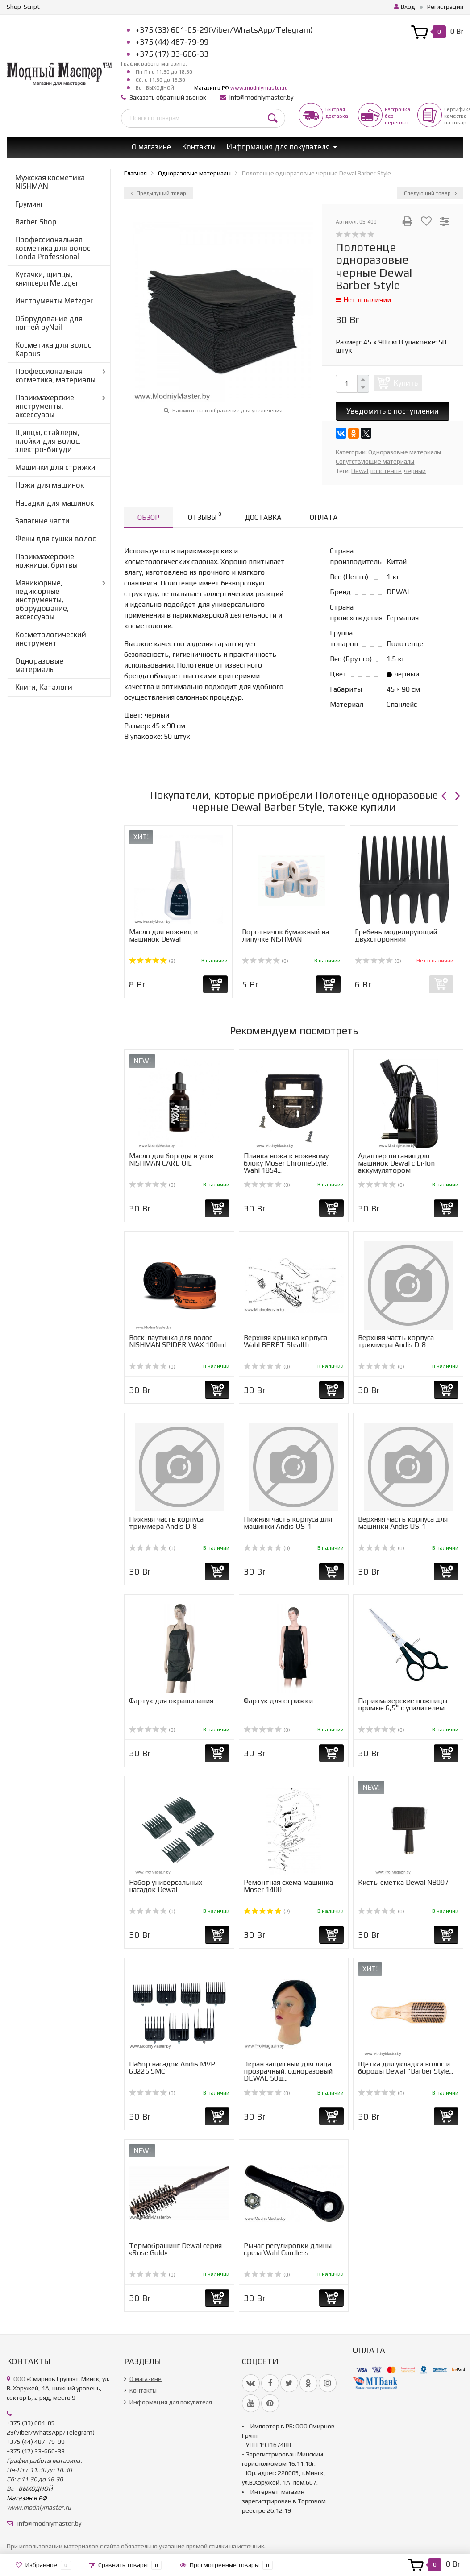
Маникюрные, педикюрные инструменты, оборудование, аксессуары (42, 599)
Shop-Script (23, 6)
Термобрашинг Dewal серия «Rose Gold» (175, 2249)
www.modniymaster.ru (259, 88)
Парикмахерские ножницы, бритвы (46, 560)
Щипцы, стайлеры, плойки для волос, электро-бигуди (48, 441)
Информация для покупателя (278, 146)
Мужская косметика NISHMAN (50, 182)
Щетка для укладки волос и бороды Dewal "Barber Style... (405, 2067)
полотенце (386, 470)
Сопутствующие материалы (375, 461)
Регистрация (445, 6)
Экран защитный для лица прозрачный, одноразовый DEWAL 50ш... (288, 2071)
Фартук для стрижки (278, 1701)
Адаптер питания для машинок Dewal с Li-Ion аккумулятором (396, 1163)
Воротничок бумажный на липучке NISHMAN (285, 935)
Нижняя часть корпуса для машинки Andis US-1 (288, 1523)
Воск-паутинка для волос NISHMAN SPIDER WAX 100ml (177, 1341)
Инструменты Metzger (54, 300)
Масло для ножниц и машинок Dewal (163, 935)
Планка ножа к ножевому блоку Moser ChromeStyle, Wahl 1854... (286, 1163)
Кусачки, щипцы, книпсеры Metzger (47, 278)
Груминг (29, 203)
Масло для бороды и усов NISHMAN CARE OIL (171, 1159)
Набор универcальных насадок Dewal (165, 1886)
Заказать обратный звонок (167, 97)
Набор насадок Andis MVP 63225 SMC (172, 2067)
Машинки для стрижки (55, 467)
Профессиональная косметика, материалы (55, 375)
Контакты (199, 146)
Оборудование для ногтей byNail (49, 323)
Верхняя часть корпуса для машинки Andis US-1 (403, 1523)
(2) (152, 961)
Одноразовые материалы (39, 665)
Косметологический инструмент (50, 638)
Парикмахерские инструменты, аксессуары (44, 406)
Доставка (263, 517)
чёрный (415, 470)
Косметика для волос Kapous (53, 349)
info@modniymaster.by (261, 97)
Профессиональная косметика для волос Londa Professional (53, 248)
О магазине (151, 146)
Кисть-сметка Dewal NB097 (403, 1882)
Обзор (148, 517)
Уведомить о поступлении (392, 411)
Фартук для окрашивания (171, 1701)
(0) (265, 961)
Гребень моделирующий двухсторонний (396, 935)
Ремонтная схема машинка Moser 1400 (288, 1886)
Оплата (323, 517)
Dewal (359, 470)
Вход (404, 6)
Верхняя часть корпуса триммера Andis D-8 (396, 1341)
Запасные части (42, 520)
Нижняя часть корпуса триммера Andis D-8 (166, 1523)
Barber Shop (36, 221)
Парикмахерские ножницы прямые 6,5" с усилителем (402, 1704)
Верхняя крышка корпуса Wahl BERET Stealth (285, 1341)
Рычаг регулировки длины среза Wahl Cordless (288, 2249)
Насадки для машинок (54, 502)
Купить (406, 382)
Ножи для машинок (49, 485)
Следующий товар (430, 193)
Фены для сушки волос (55, 538)
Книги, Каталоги (43, 687)
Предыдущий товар (158, 193)
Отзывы (204, 516)
